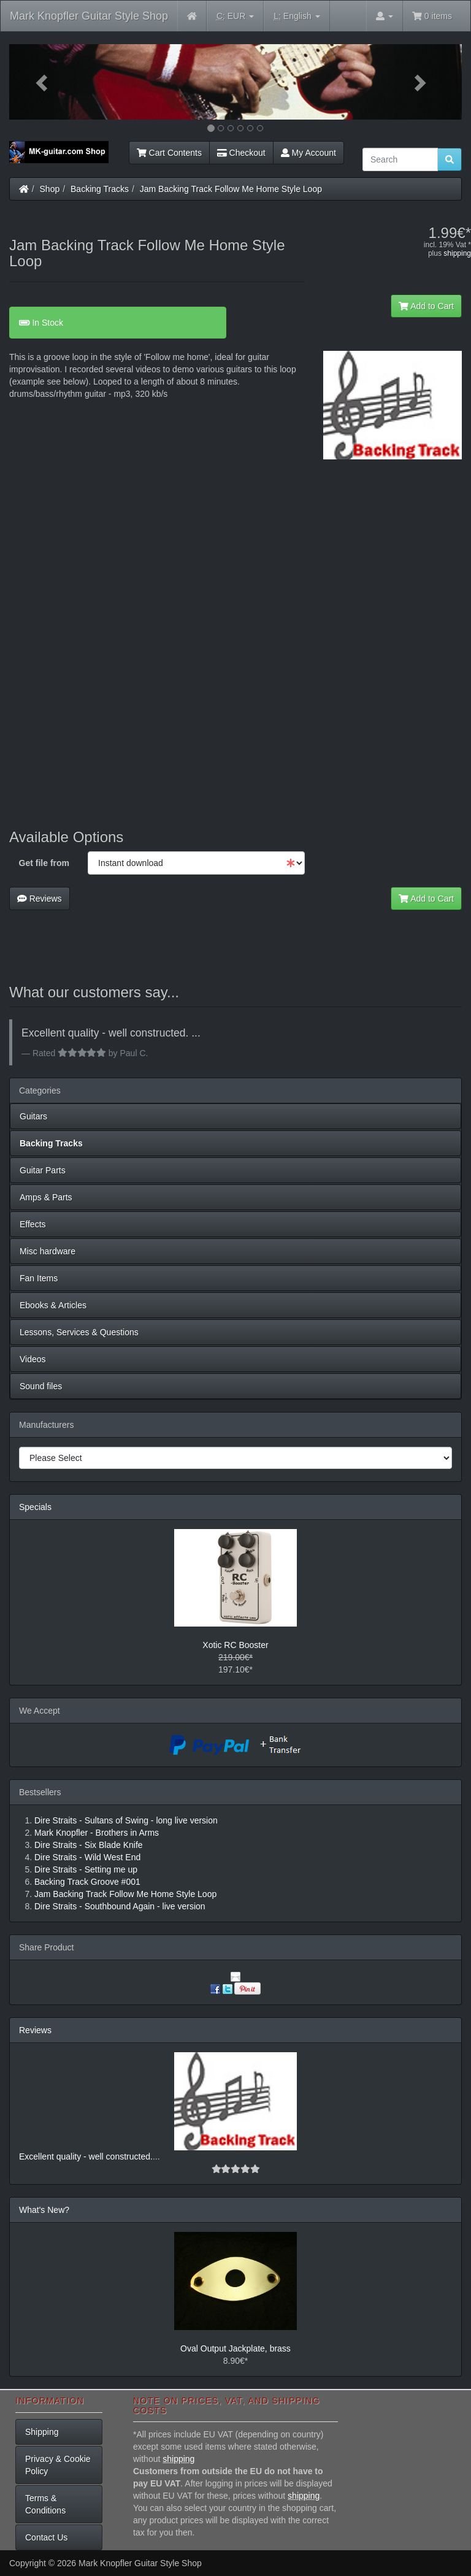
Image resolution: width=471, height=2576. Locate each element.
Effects (33, 1224)
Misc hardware (47, 1251)
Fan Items (39, 1278)
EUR (235, 16)
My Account (308, 153)
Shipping (42, 2432)
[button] (43, 82)
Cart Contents (169, 153)
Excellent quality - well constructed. (86, 2156)
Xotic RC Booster (235, 1645)
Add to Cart (426, 306)
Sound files (41, 1386)
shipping (457, 253)
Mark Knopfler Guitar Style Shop (89, 16)
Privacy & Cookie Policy (58, 2465)
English (297, 16)
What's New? (44, 2210)
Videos (33, 1359)
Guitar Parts (43, 1170)
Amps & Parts (46, 1197)
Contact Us (46, 2537)
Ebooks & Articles (53, 1305)
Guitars (33, 1116)
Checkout (241, 153)
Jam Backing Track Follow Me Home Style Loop (231, 189)
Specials (35, 1507)
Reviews (39, 898)
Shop (50, 189)
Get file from (44, 863)
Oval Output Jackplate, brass (235, 2348)
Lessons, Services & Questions (79, 1332)
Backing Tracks (100, 189)
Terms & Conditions (45, 2504)
